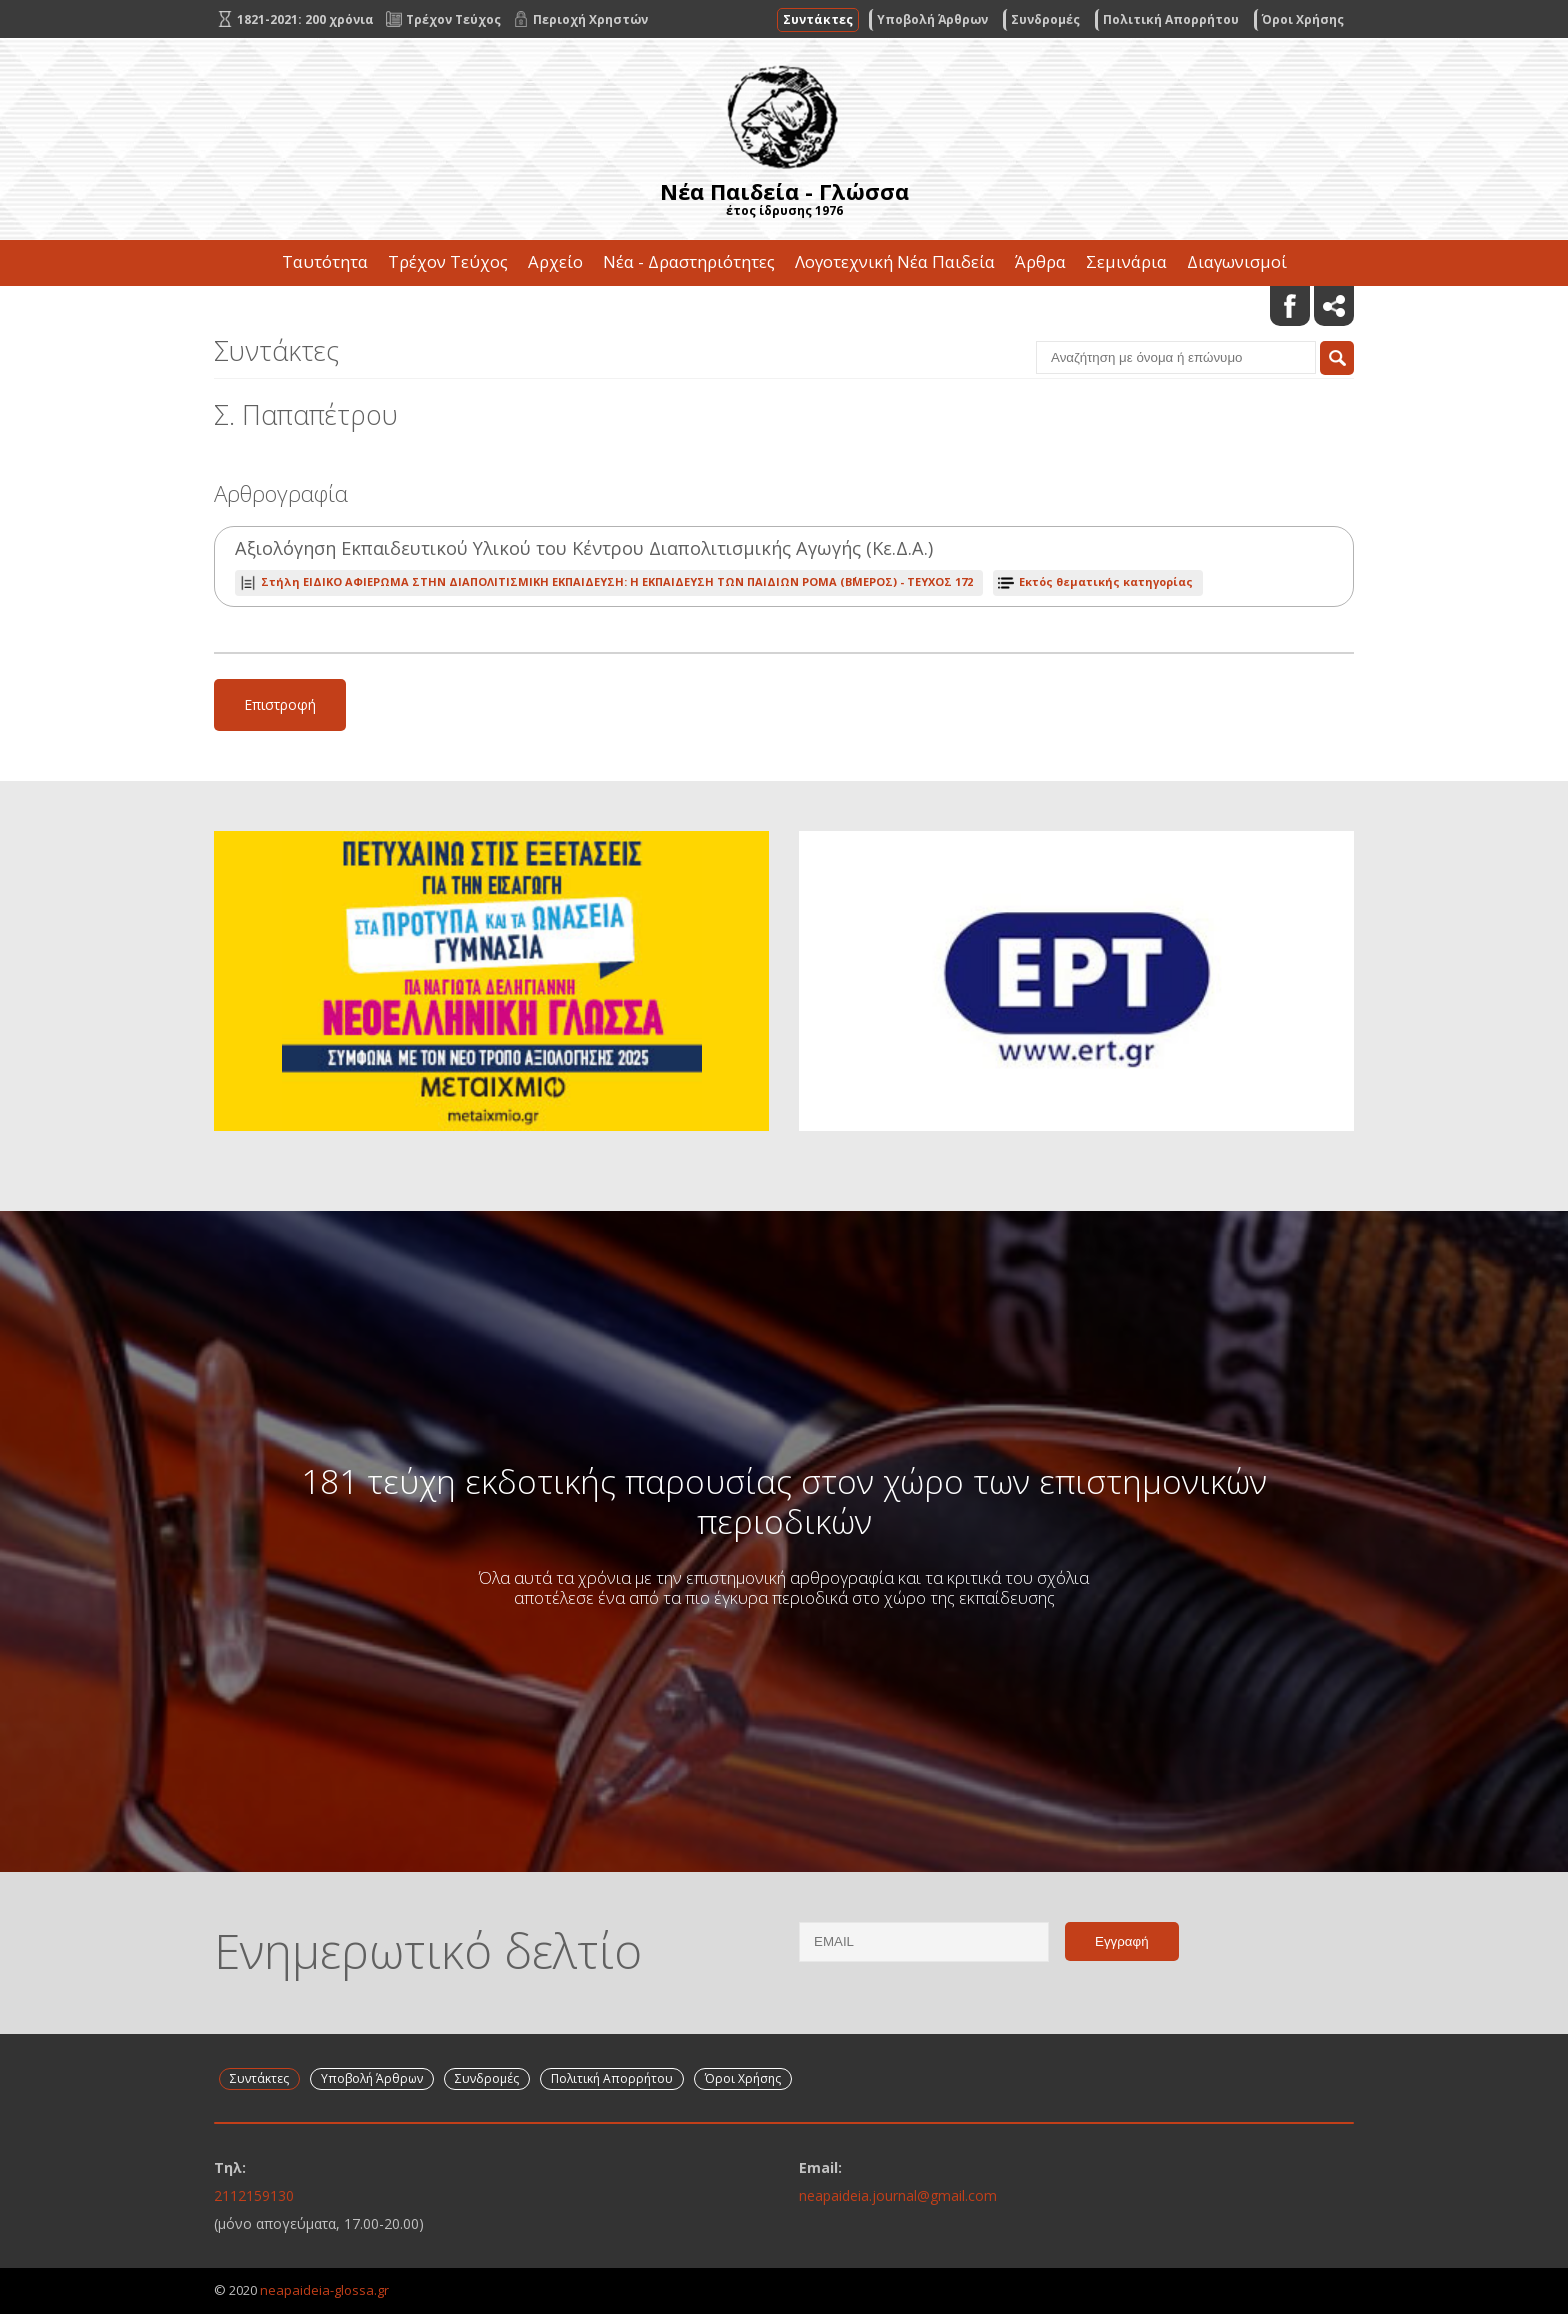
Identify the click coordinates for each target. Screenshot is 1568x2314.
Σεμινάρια (1126, 261)
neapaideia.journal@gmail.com (898, 2195)
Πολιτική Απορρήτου (1171, 19)
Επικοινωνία (784, 307)
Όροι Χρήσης (1303, 19)
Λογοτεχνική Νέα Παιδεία (895, 261)
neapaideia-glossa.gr (324, 2290)
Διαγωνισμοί (1237, 261)
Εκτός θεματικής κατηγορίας (1106, 581)
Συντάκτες (818, 19)
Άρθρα (1040, 261)
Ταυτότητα (325, 261)
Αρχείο (555, 261)
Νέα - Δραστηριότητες (689, 261)
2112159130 (254, 2195)
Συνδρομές (1045, 19)
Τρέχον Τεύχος (448, 261)
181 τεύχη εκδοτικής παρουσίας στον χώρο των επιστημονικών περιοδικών (784, 1501)
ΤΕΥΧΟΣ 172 (617, 581)
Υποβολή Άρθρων (932, 19)
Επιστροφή (280, 704)
